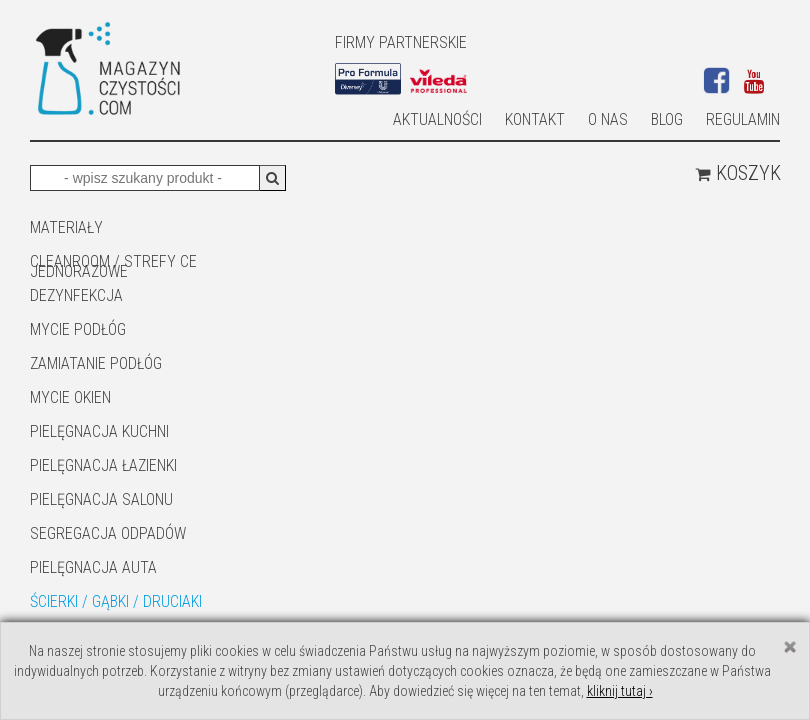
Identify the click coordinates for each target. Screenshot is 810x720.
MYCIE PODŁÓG (78, 329)
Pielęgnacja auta (93, 567)
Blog (667, 119)
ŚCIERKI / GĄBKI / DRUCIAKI (116, 601)
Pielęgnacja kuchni (99, 431)
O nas (608, 119)
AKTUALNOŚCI (437, 119)
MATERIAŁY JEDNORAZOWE (79, 229)
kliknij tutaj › (620, 691)
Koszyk (737, 173)
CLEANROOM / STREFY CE (113, 261)
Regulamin (743, 119)
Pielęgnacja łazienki (103, 465)
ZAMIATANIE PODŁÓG (96, 363)
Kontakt (535, 119)
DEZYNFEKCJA (76, 295)
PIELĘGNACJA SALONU (101, 499)
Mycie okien (70, 397)
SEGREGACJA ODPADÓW (108, 533)
